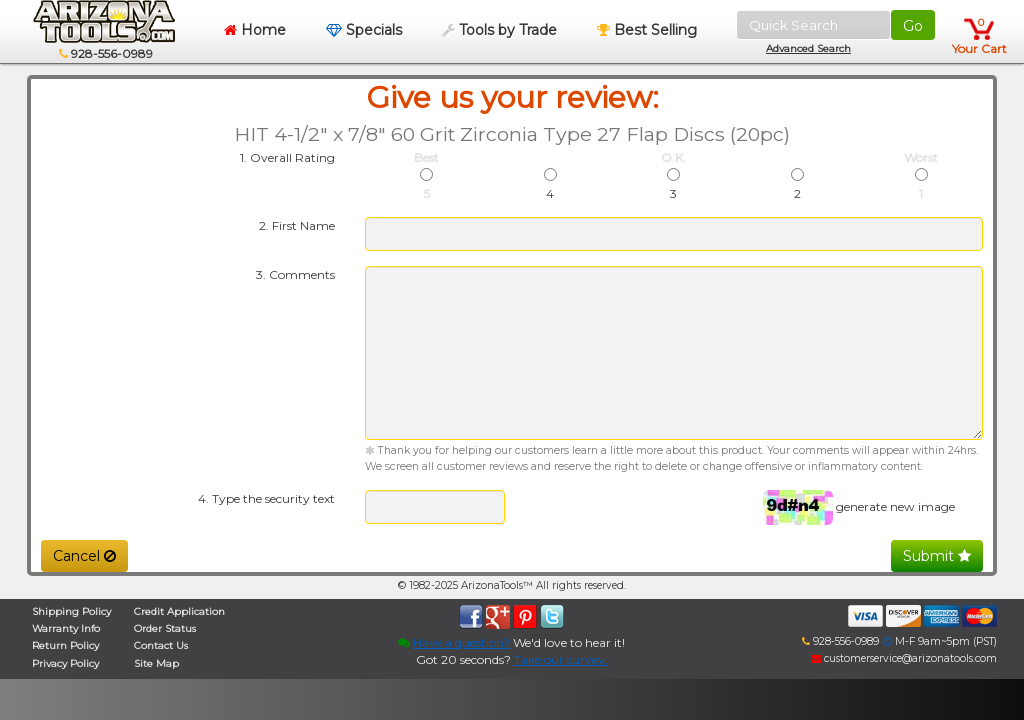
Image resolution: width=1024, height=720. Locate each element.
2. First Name (297, 225)
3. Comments (295, 274)
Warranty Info (66, 628)
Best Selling (647, 30)
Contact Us (161, 645)
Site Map (156, 663)
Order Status (165, 628)
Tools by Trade (499, 30)
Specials (364, 30)
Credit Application (179, 611)
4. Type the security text (266, 498)
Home (255, 30)
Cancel (84, 556)
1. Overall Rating (287, 157)
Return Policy (65, 645)
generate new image (895, 506)
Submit (937, 556)
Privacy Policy (65, 663)
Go (913, 26)
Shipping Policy (71, 611)
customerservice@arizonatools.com (904, 658)
